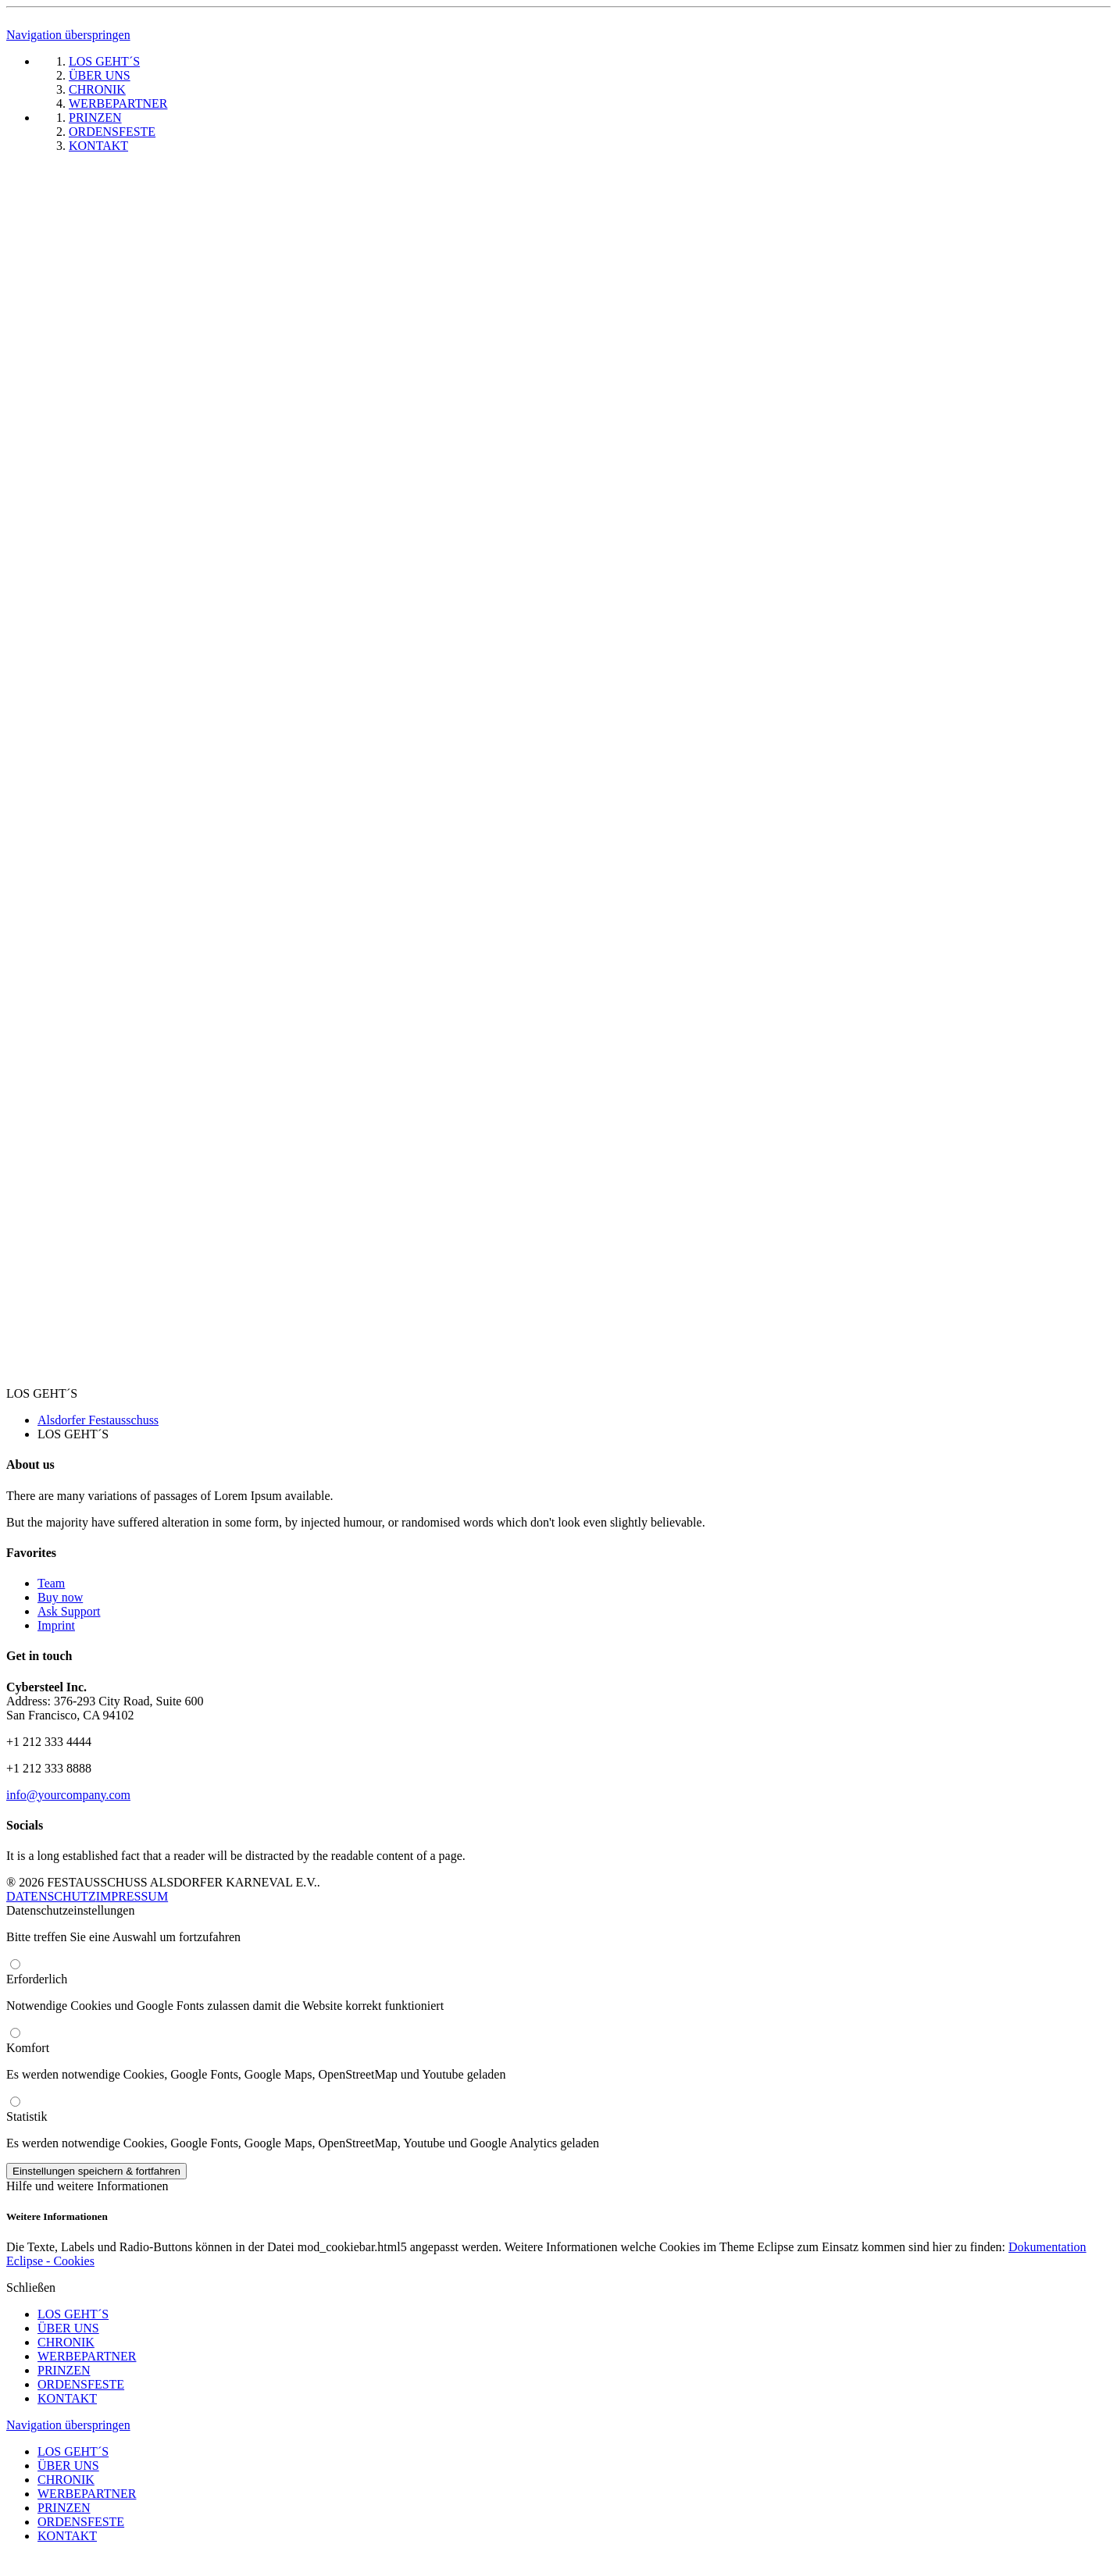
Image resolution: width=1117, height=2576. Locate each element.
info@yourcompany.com (68, 1794)
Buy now (60, 1597)
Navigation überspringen (68, 34)
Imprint (56, 1625)
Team (51, 1583)
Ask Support (68, 1611)
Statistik (26, 2116)
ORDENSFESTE (80, 2384)
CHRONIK (66, 2342)
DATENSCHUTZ (51, 1896)
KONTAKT (67, 2398)
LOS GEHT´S (73, 2314)
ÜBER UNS (68, 2328)
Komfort (27, 2047)
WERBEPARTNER (86, 2356)
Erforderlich (36, 1979)
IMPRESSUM (132, 1896)
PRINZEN (64, 2370)
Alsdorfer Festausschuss (98, 1420)
